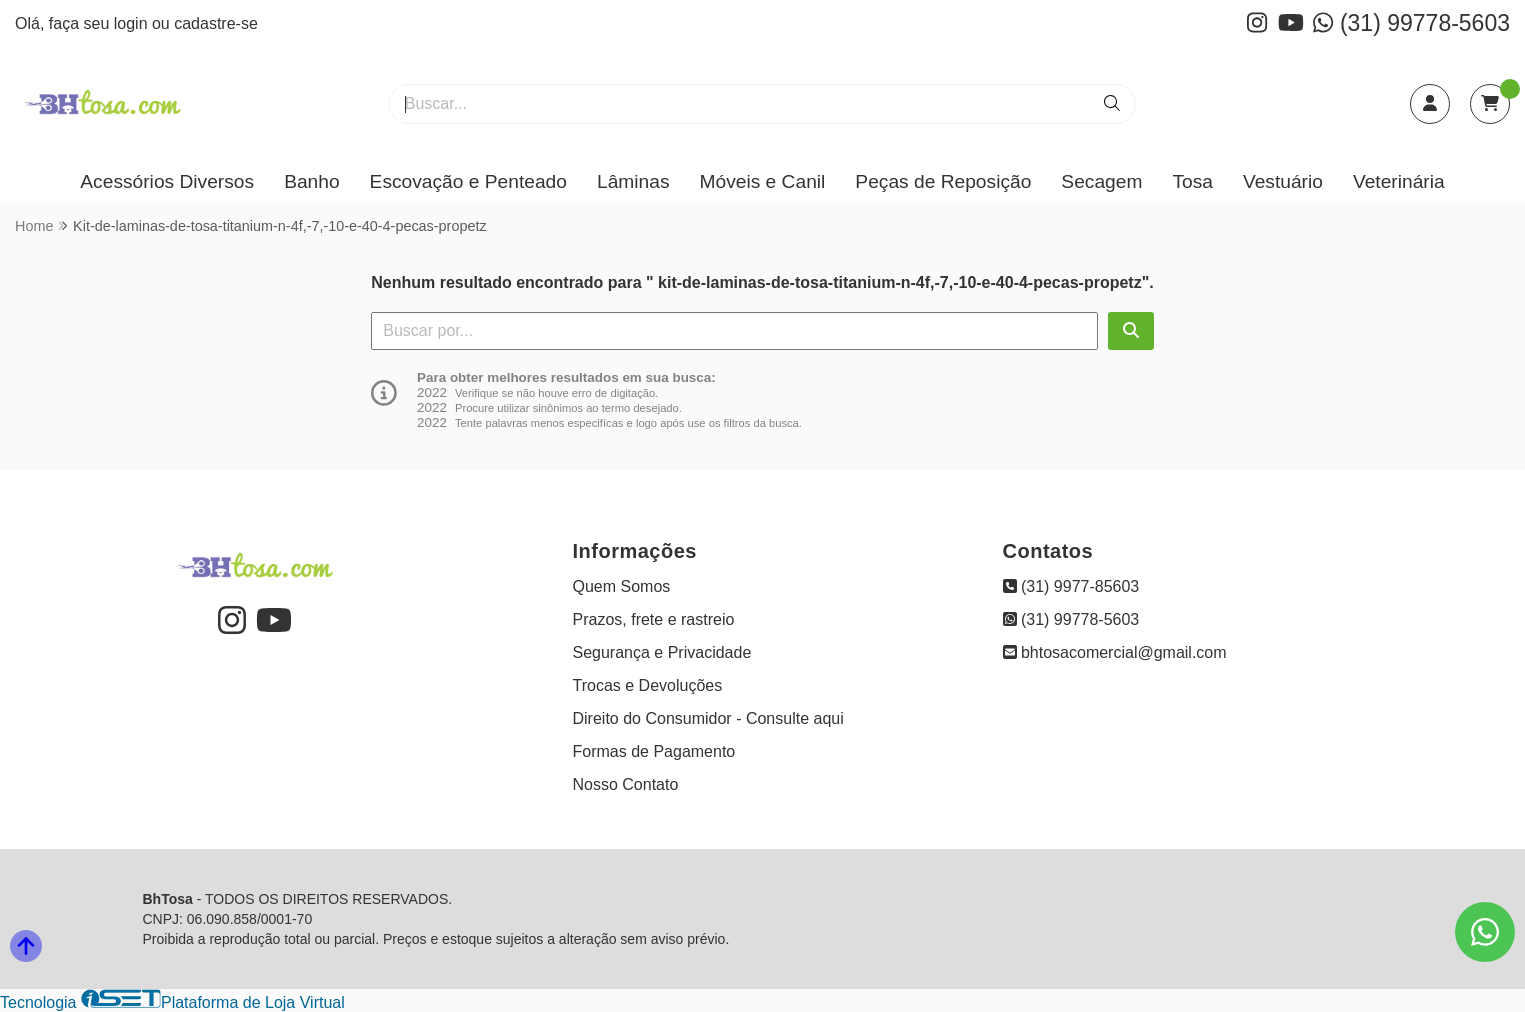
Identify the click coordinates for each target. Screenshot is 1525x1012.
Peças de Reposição (943, 181)
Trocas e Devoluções (648, 685)
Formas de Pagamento (654, 751)
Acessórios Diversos (167, 181)
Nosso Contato (626, 784)
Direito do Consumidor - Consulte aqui (708, 718)
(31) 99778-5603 (1411, 23)
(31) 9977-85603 (1071, 586)
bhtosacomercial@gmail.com (1115, 652)
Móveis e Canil (763, 181)
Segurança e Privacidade (662, 652)
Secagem (1101, 181)
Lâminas (633, 181)
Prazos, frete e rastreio (654, 619)
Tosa (1192, 181)
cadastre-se (216, 23)
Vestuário (1283, 181)
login (133, 23)
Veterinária (1399, 181)
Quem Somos (622, 586)
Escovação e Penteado (468, 181)
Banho (311, 181)
